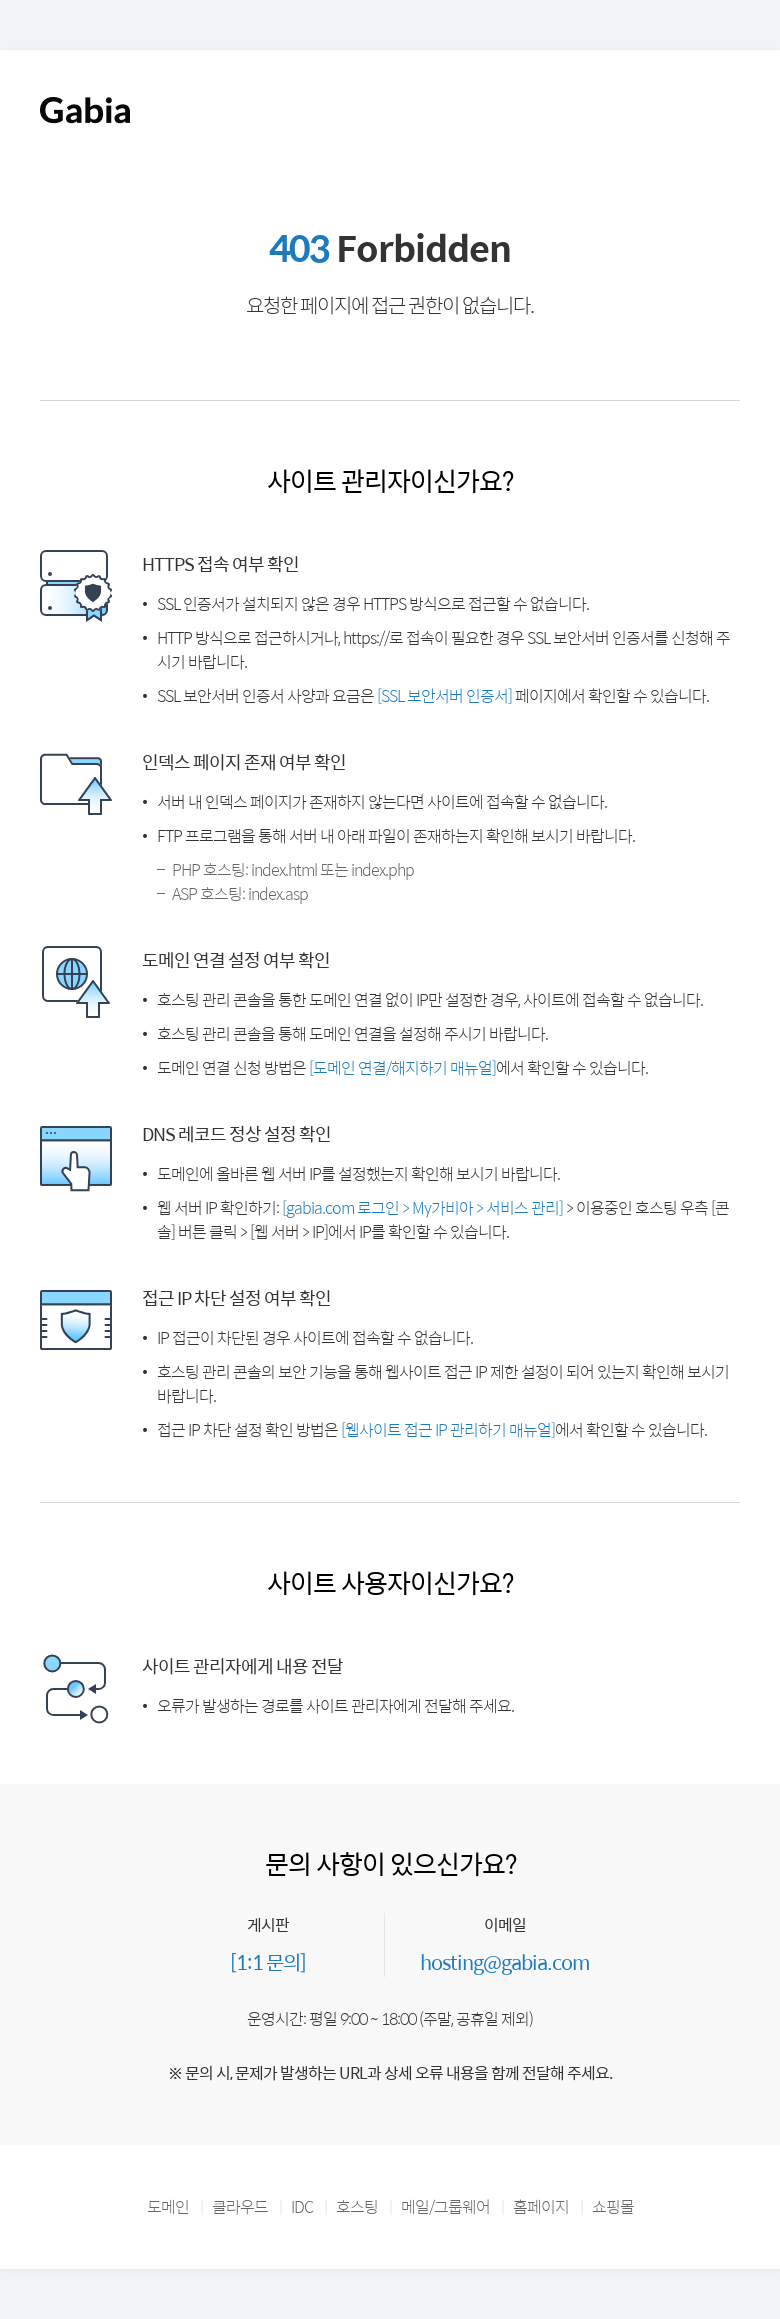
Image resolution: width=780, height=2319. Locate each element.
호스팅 (357, 2206)
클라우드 (240, 2206)
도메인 (168, 2206)
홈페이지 (541, 2206)
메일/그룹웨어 (445, 2206)
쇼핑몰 (613, 2206)
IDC (302, 2206)
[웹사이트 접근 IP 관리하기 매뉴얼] (448, 1429)
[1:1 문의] (268, 1961)
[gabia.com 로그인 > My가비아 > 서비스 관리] (422, 1207)
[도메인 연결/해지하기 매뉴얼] (402, 1067)
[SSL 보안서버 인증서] (444, 695)
